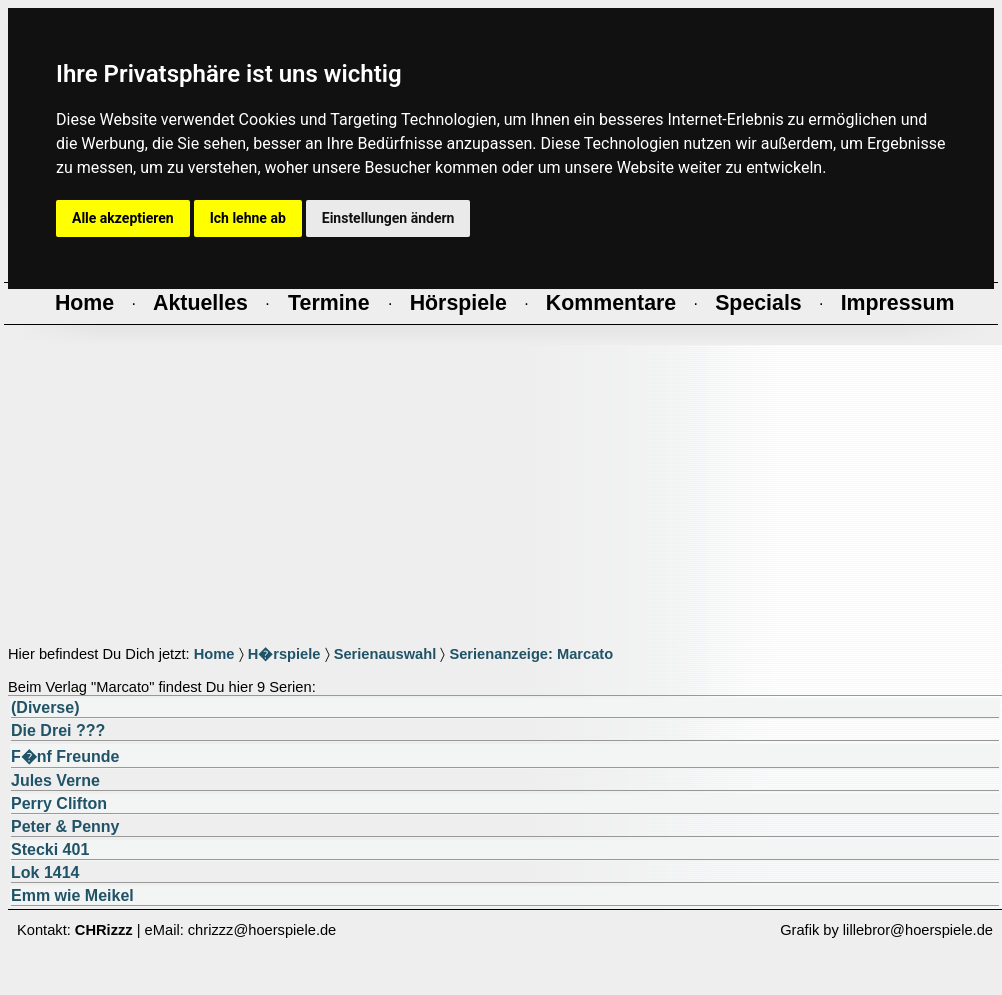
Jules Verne (55, 780)
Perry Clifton (59, 803)
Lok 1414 (45, 872)
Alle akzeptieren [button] (123, 218)
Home (214, 654)
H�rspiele (284, 654)
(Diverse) (45, 707)
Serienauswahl (385, 654)
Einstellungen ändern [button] (388, 218)
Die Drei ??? (58, 730)
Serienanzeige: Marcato (531, 654)
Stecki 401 (50, 849)
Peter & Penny (65, 826)
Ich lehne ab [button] (248, 218)
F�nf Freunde (65, 756)
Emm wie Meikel (72, 895)
